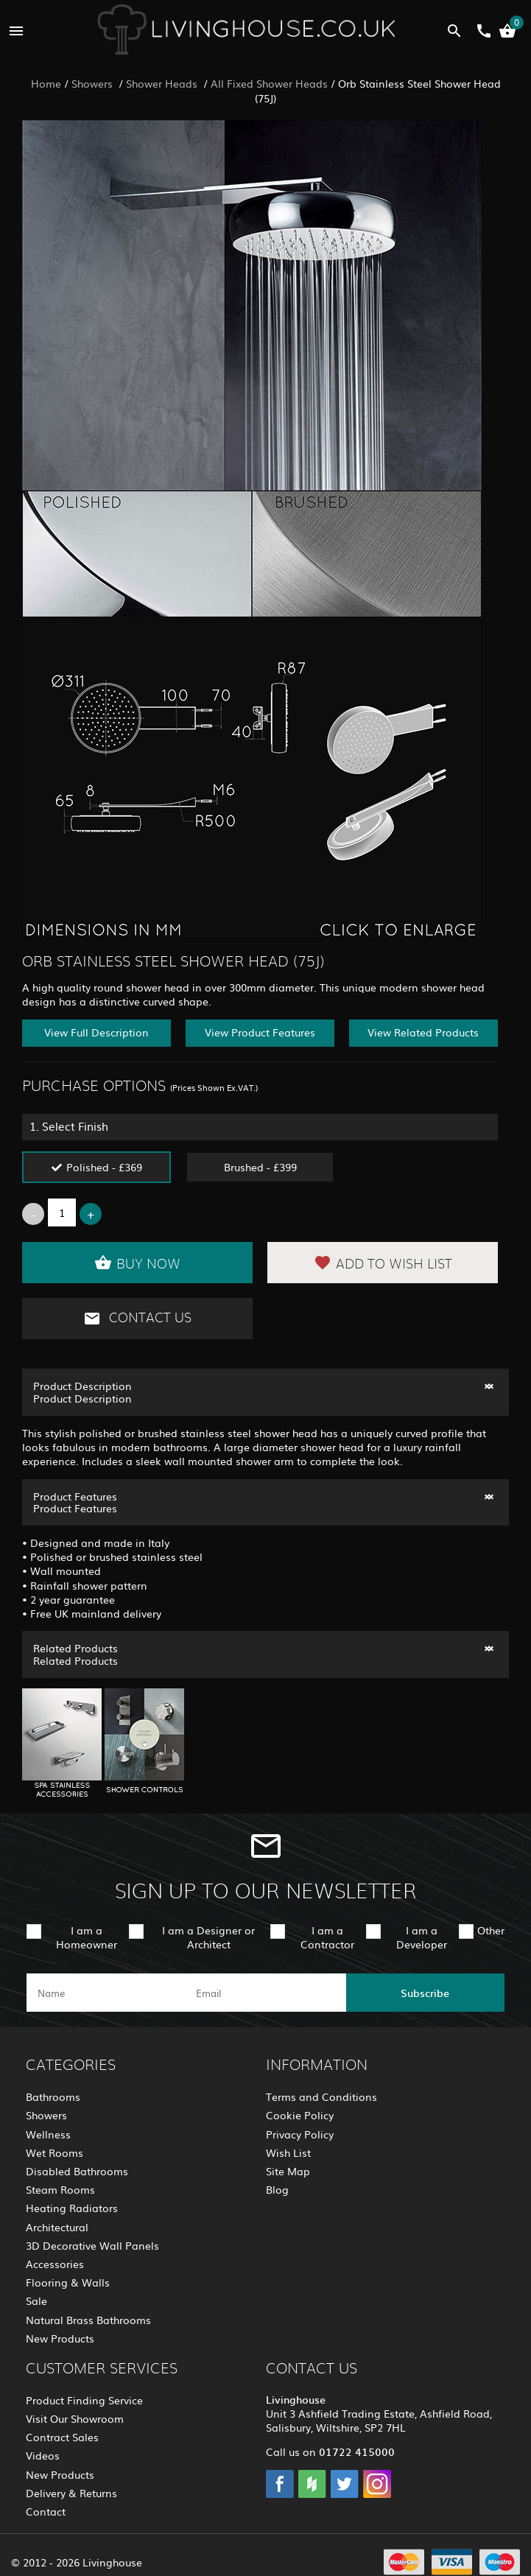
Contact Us (137, 1318)
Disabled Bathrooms (77, 2170)
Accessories (55, 2263)
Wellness (48, 2134)
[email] (264, 1992)
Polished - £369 (104, 1166)
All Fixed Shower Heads (269, 83)
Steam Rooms (60, 2189)
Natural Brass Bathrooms (88, 2319)
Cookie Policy (300, 2115)
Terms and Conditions (321, 2096)
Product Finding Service (84, 2400)
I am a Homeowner (86, 1937)
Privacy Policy (300, 2134)
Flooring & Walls (68, 2282)
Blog (277, 2189)
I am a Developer (421, 1937)
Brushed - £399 (260, 1166)
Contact (46, 2511)
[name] (106, 1992)
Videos (43, 2455)
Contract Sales (62, 2436)
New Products (60, 2338)
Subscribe (425, 1992)
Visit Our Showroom (75, 2418)
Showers (93, 83)
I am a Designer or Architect (208, 1937)
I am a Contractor (327, 1937)
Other (490, 1930)
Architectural (57, 2226)
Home (46, 83)
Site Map (288, 2170)
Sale (36, 2300)
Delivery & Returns (71, 2492)
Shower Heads (163, 83)
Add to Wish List (383, 1262)
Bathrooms (53, 2096)
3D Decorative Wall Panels (92, 2245)
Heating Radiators (72, 2207)
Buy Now (137, 1262)
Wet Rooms (54, 2152)
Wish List (288, 2152)
